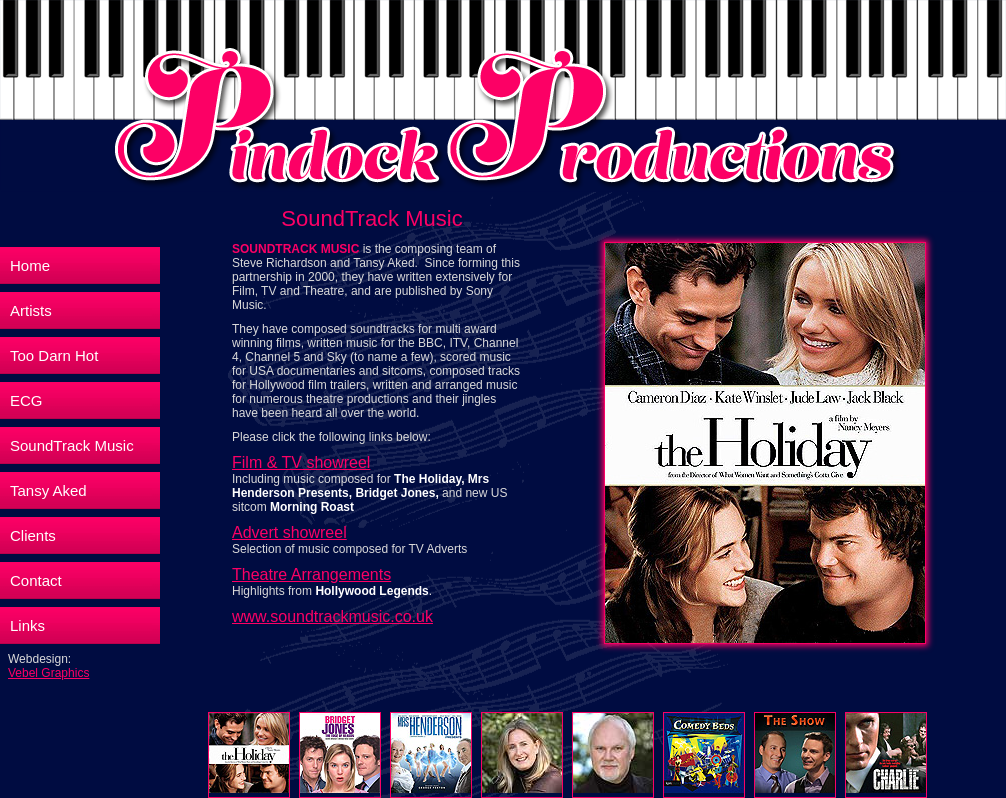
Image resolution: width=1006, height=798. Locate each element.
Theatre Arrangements (311, 574)
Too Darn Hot (54, 355)
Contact (36, 580)
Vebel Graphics (48, 673)
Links (27, 625)
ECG (26, 400)
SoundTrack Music (72, 445)
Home (30, 265)
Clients (33, 535)
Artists (31, 310)
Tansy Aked (48, 490)
